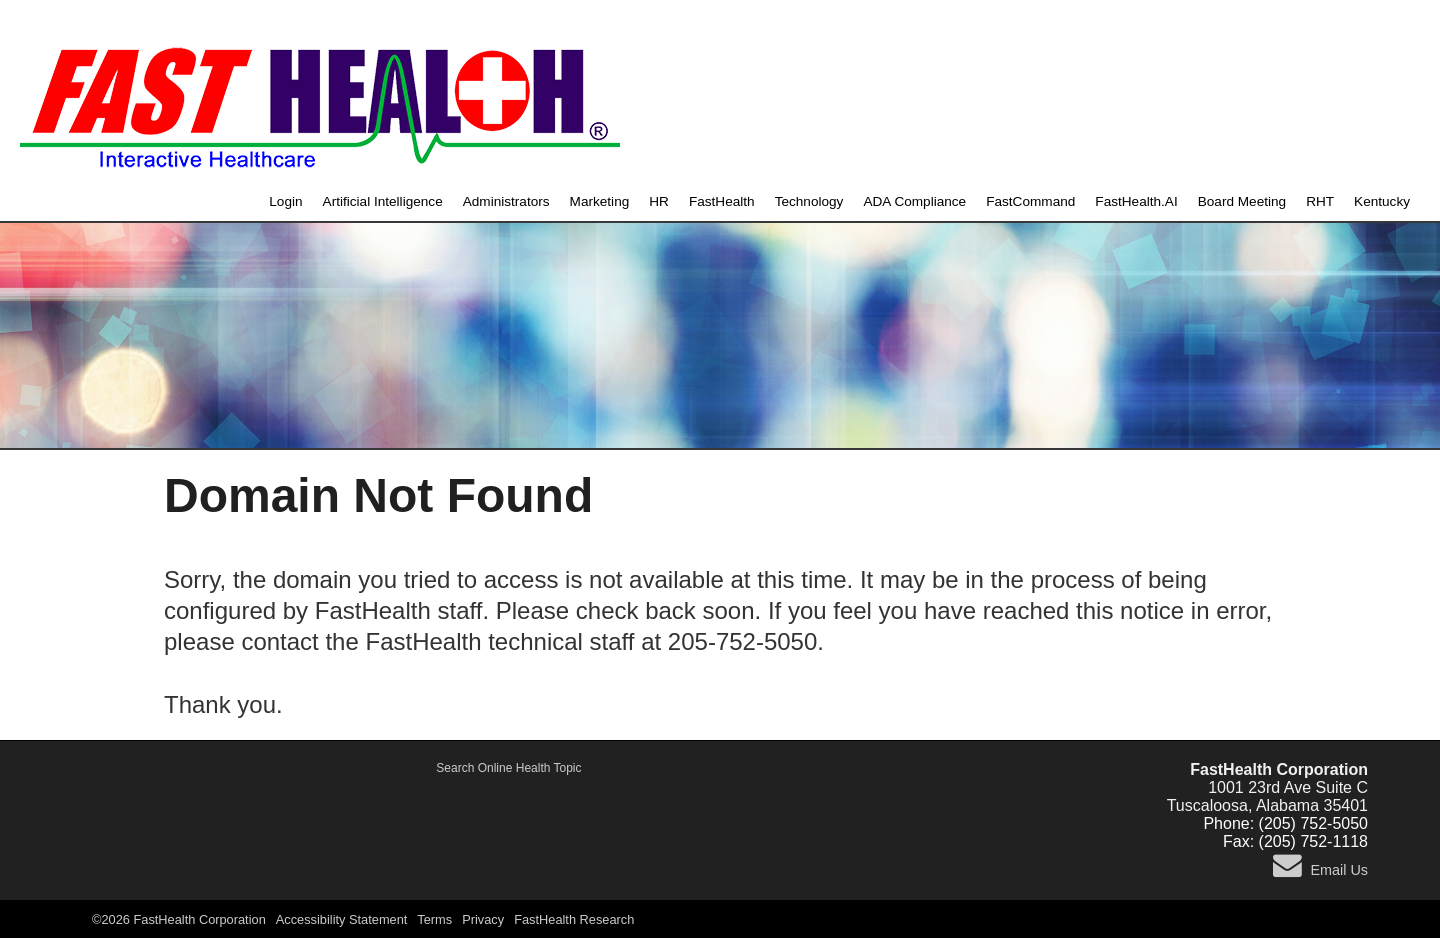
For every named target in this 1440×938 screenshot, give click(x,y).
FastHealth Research (574, 919)
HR (659, 201)
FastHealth (722, 201)
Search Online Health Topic (508, 768)
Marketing (600, 201)
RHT (1320, 201)
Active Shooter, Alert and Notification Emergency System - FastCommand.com (509, 786)
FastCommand (1030, 201)
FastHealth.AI (1136, 201)
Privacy (483, 919)
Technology (809, 201)
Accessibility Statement (342, 919)
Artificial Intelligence (383, 201)
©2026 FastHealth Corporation (179, 919)
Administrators (506, 201)
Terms (434, 919)
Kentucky (1382, 201)
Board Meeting (1242, 201)
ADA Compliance (914, 201)
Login (285, 201)
